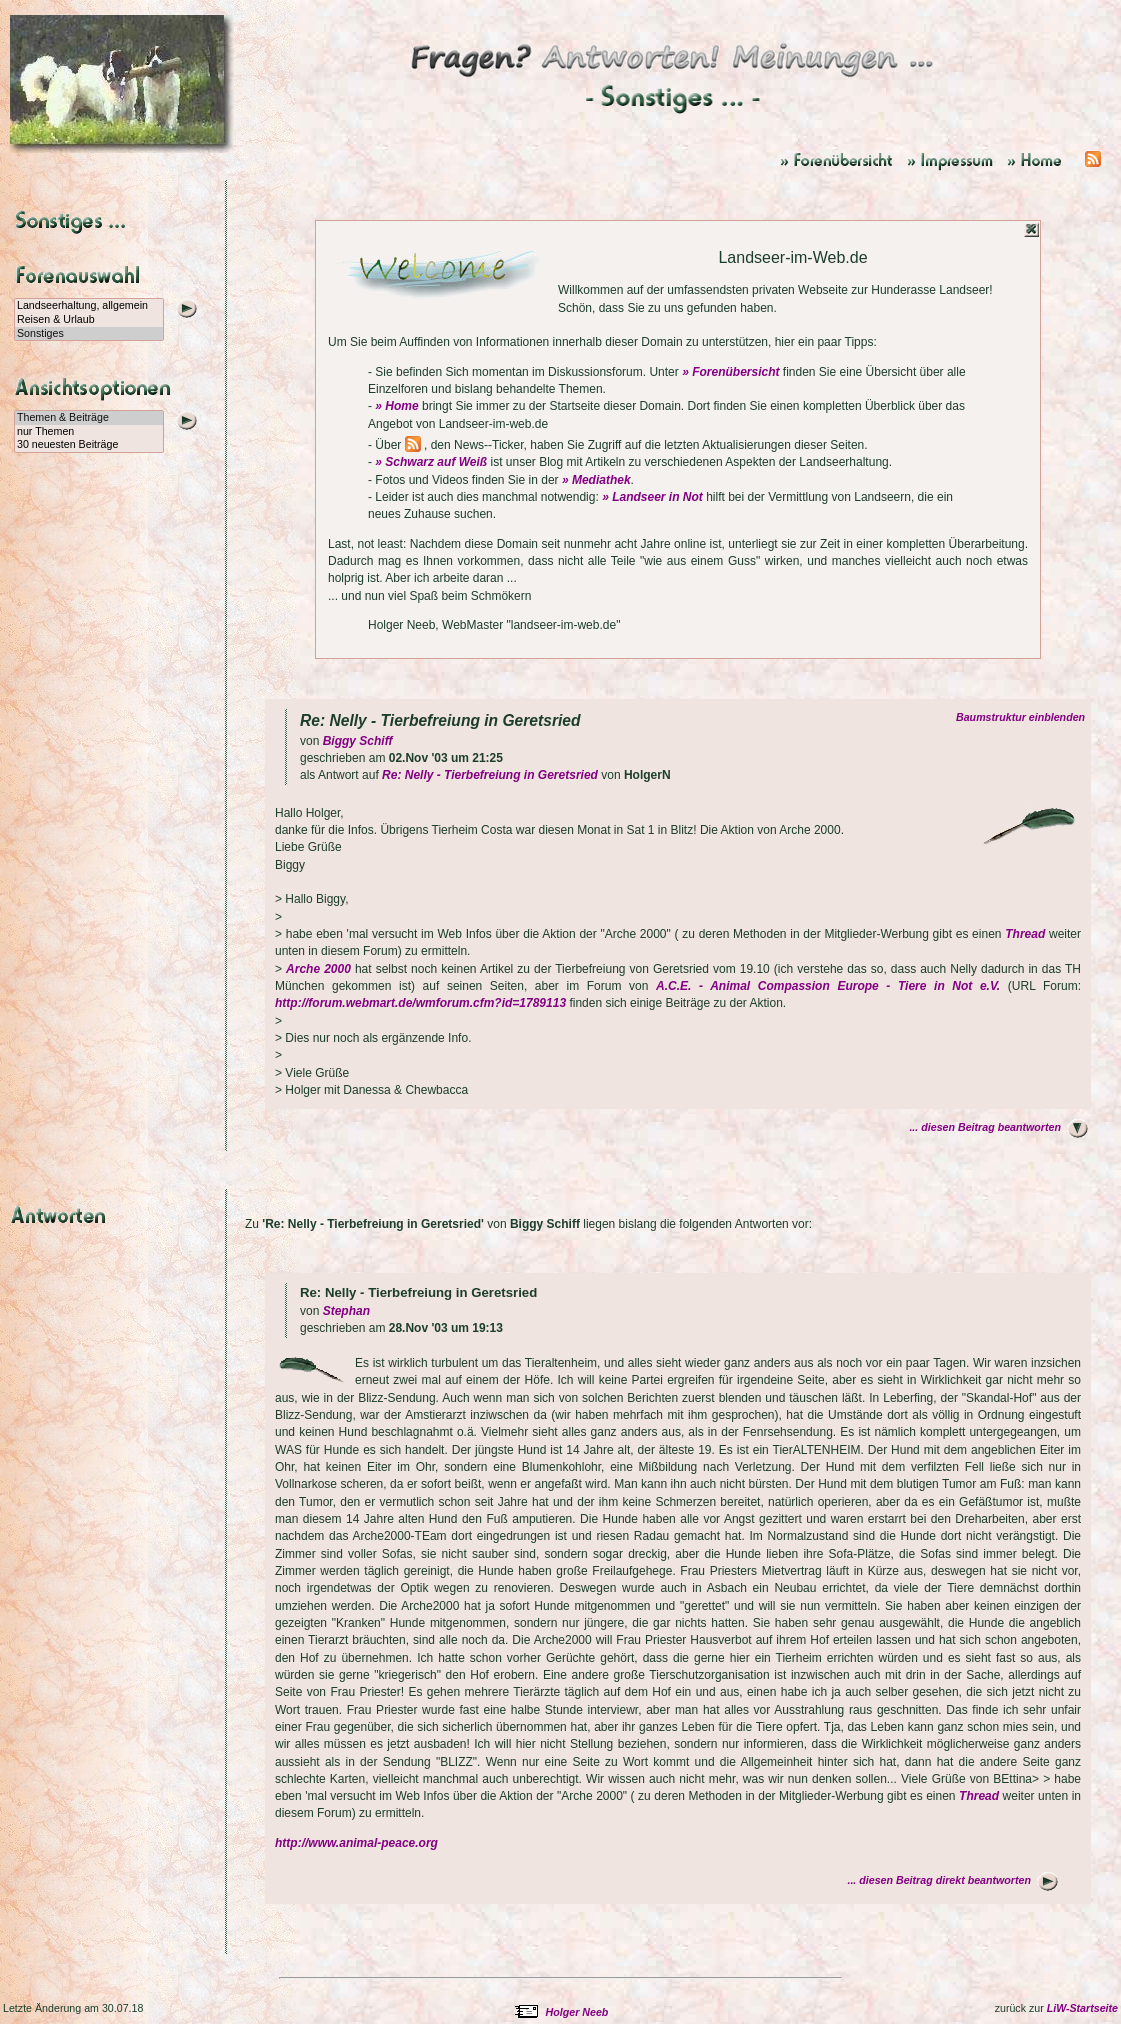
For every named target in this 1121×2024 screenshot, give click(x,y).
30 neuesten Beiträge (89, 445)
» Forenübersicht (730, 372)
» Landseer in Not (652, 497)
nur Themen (89, 432)
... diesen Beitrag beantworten (985, 1127)
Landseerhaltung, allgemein (89, 306)
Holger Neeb (577, 2012)
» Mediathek (596, 480)
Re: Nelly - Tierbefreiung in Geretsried (490, 775)
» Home (396, 406)
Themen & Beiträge (89, 418)
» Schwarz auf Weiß (431, 462)
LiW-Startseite (1082, 2008)
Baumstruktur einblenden (1023, 717)
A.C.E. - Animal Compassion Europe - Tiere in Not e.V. (828, 986)
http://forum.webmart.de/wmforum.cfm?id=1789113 (420, 1003)
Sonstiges (89, 334)
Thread (1025, 934)
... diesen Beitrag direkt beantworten (939, 1880)
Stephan (346, 1311)
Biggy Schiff (358, 741)
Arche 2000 (318, 969)
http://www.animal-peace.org (356, 1843)
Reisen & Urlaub (89, 320)
